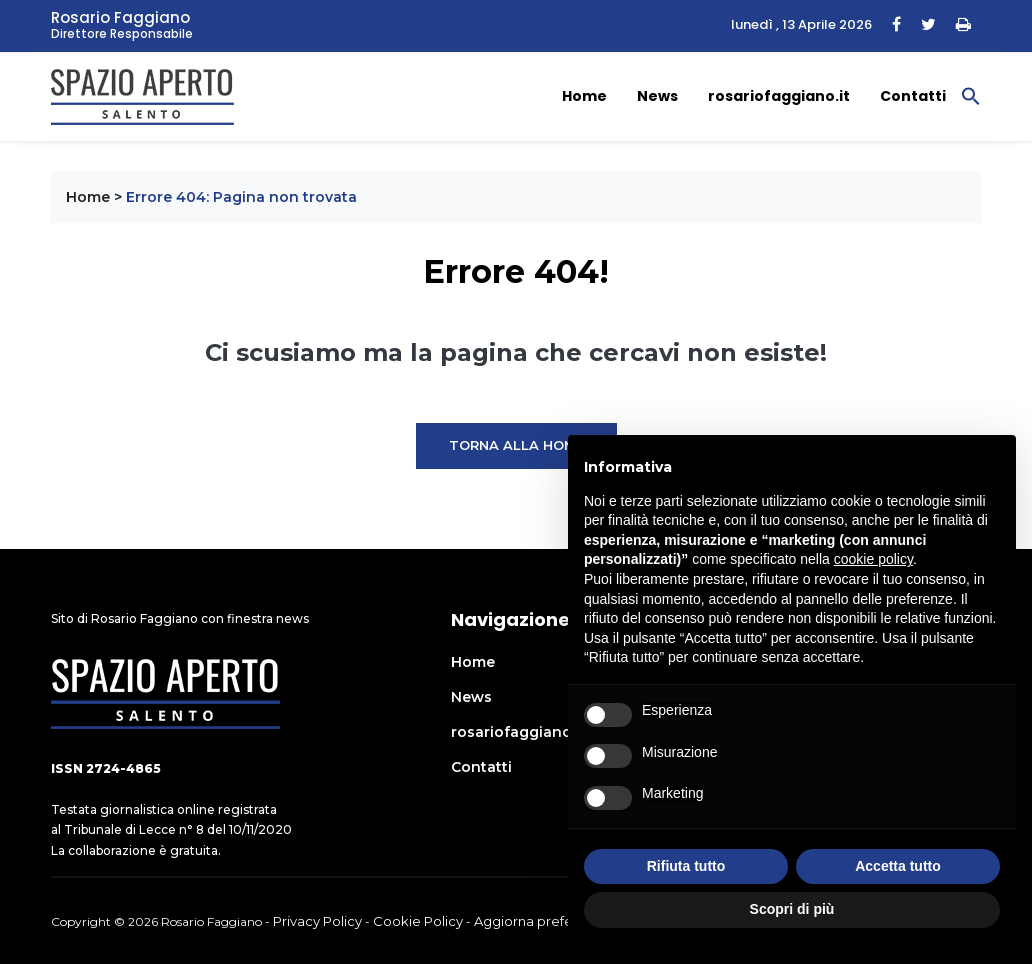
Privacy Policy (317, 921)
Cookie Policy (418, 921)
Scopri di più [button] (792, 909)
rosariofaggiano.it (779, 96)
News (657, 96)
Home (584, 96)
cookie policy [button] (873, 559)
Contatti (913, 96)
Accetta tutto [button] (898, 866)
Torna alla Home (516, 445)
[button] (971, 95)
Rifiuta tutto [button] (686, 866)
